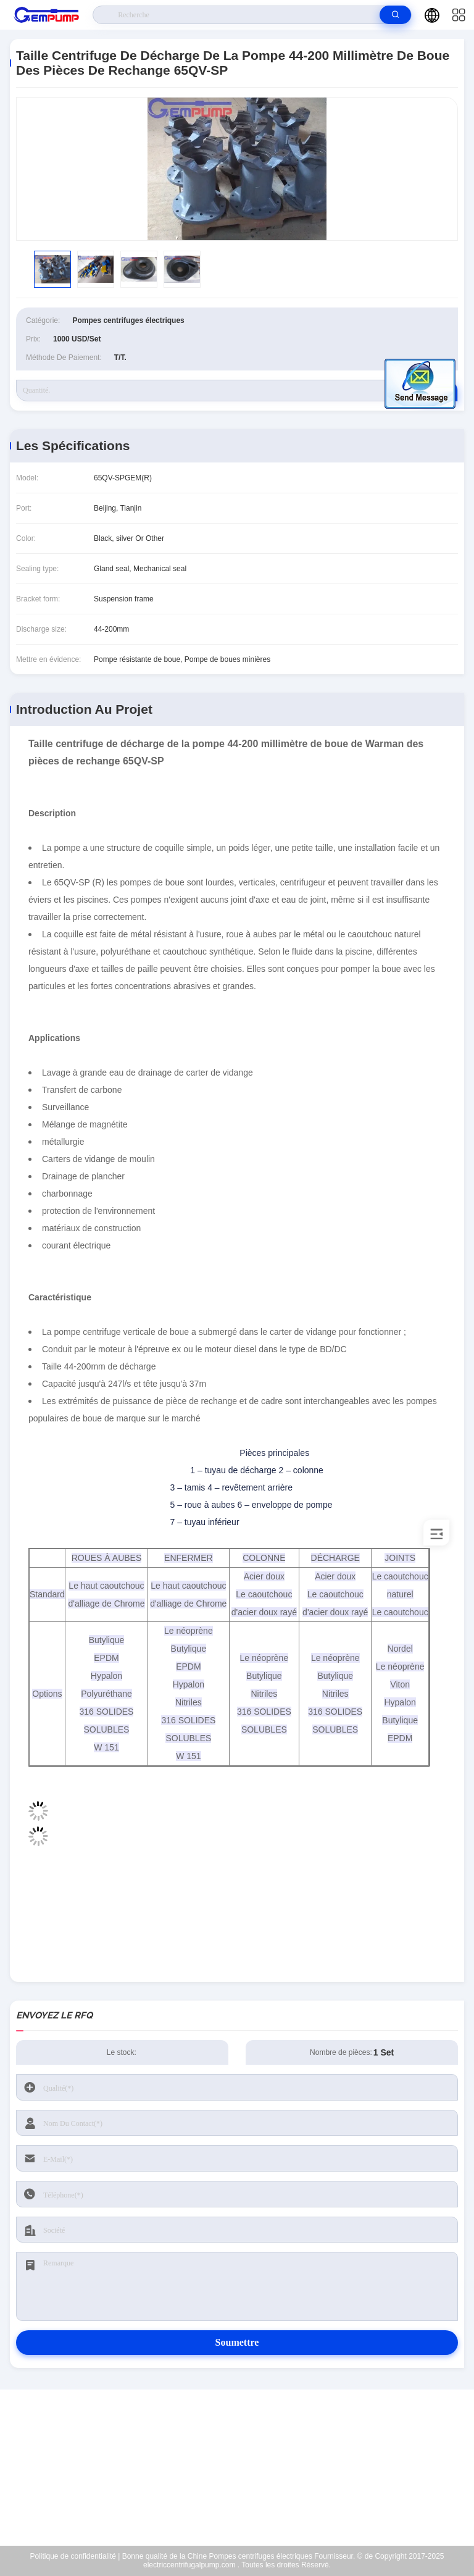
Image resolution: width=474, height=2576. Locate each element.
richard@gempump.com (245, 2468)
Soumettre (237, 2342)
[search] (395, 15)
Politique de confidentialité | (75, 2556)
